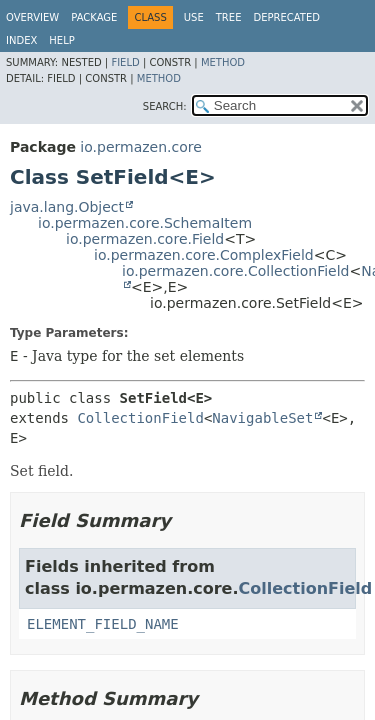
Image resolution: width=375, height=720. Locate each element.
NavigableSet (262, 418)
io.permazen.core (141, 147)
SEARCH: (165, 106)
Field (125, 62)
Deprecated (286, 17)
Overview (32, 17)
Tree (229, 17)
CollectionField (140, 418)
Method (223, 62)
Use (194, 17)
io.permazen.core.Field (145, 239)
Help (61, 40)
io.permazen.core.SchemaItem (145, 223)
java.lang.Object (67, 207)
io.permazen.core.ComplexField (204, 255)
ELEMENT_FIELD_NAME (103, 624)
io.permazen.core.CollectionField (236, 271)
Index (21, 40)
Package (94, 17)
